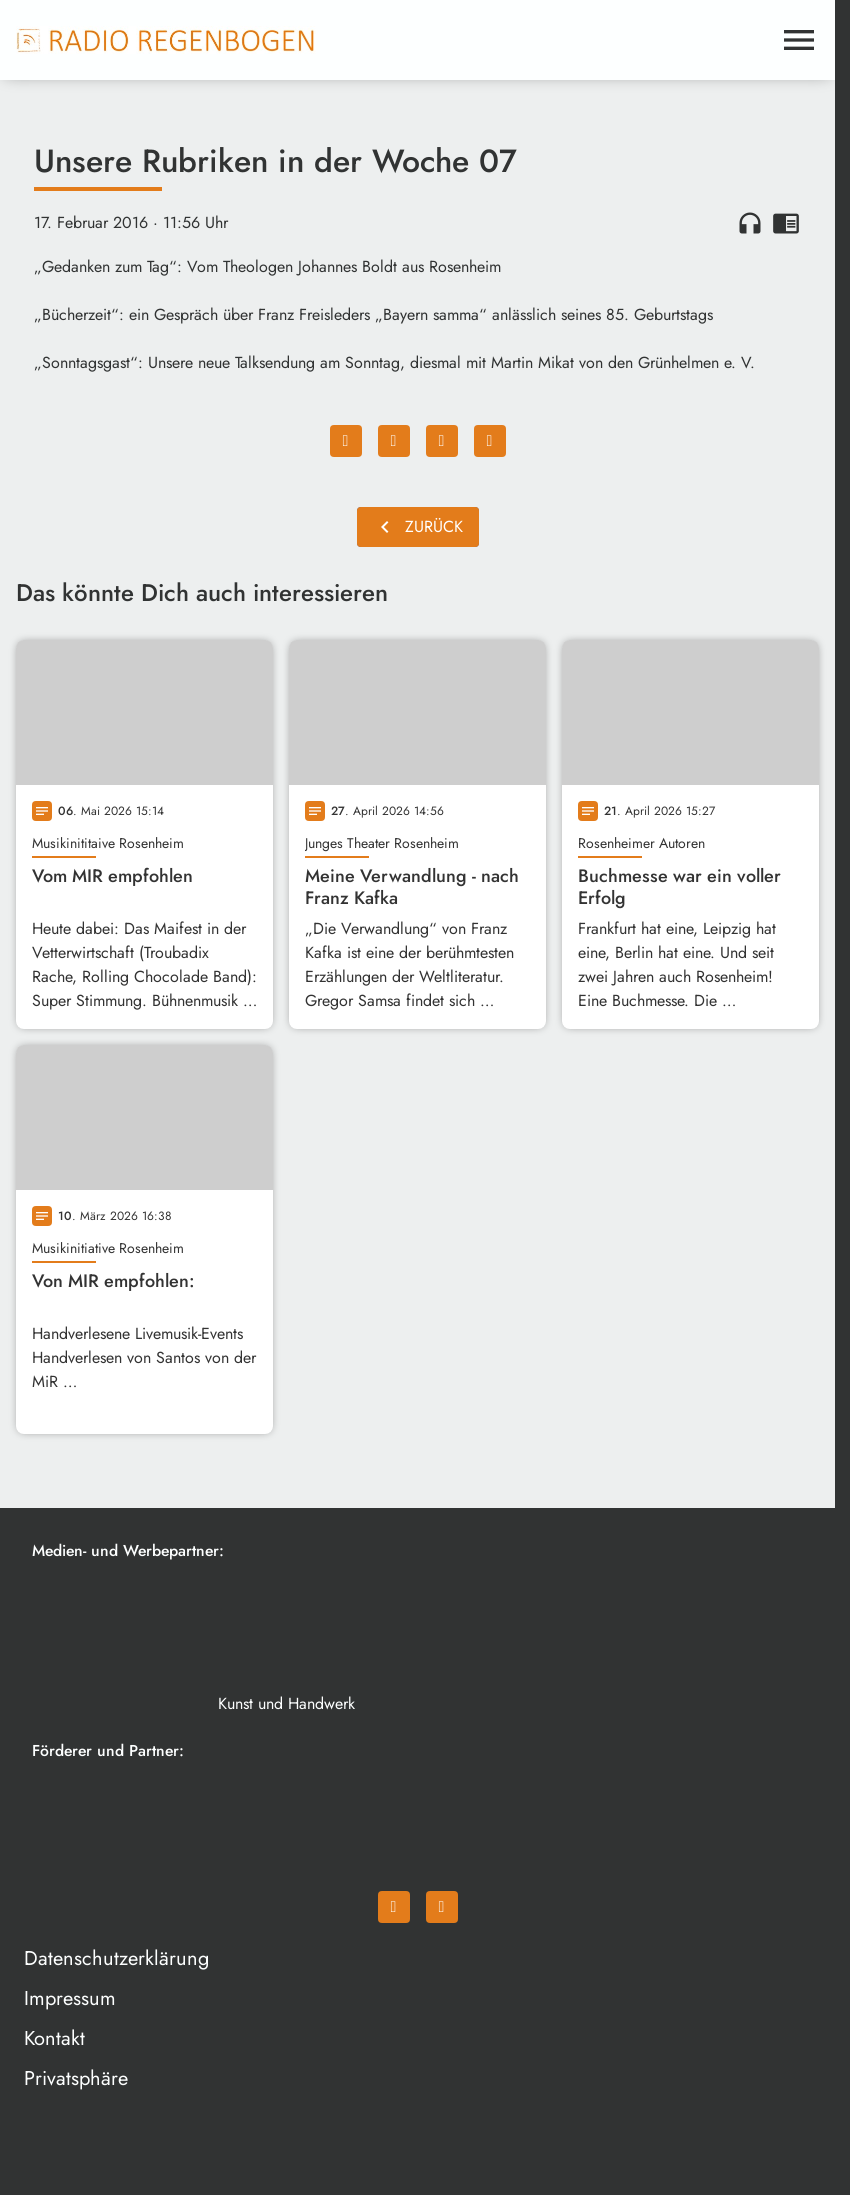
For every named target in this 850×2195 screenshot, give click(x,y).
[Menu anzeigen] (799, 40)
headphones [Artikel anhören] (750, 223)
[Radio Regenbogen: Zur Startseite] (166, 40)
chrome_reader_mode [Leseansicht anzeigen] (786, 223)
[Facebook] (394, 1907)
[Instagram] (442, 1907)
